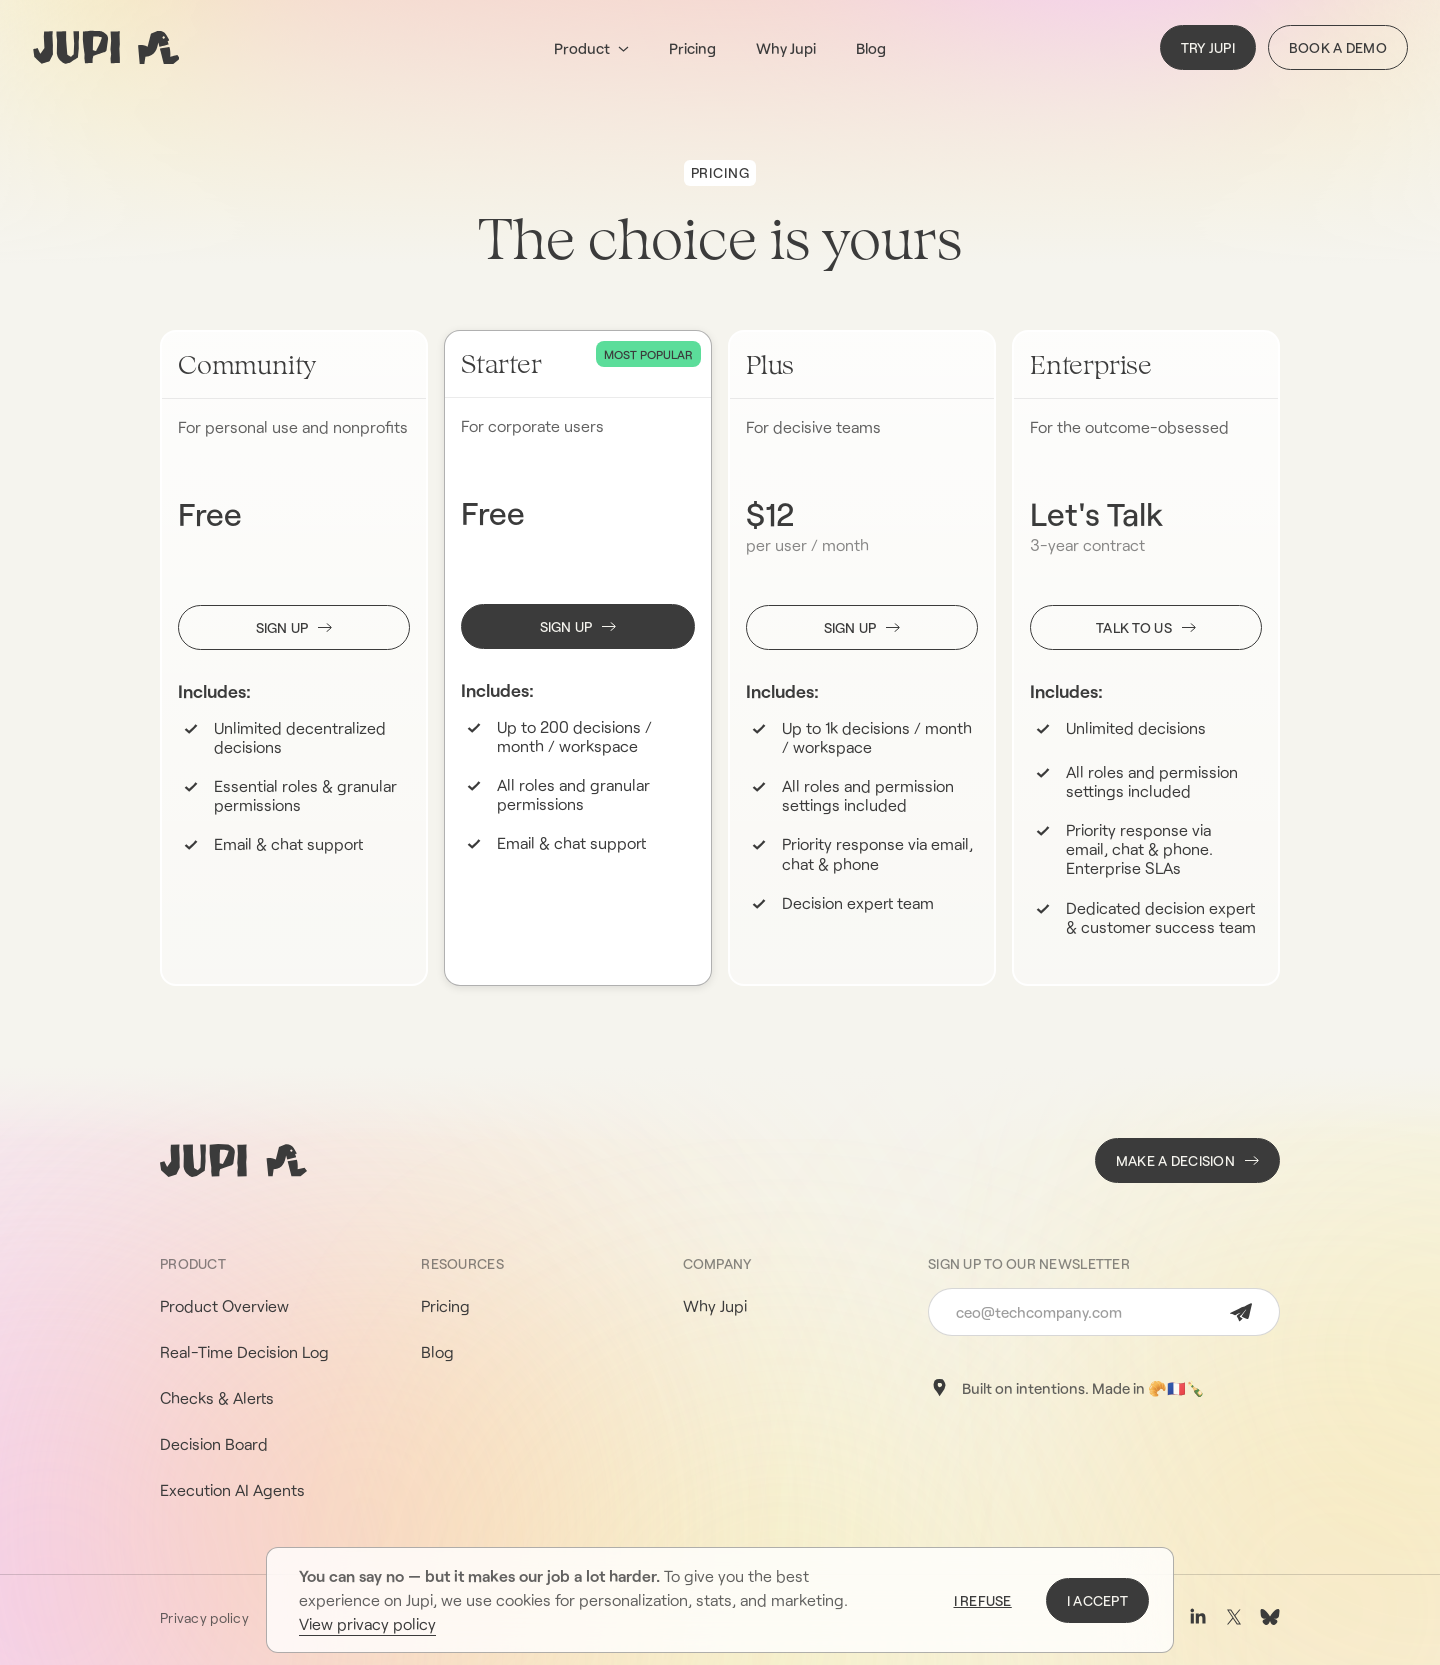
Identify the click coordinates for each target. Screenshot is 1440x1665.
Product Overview (224, 1305)
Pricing (692, 48)
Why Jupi (786, 48)
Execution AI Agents (232, 1489)
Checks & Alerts (217, 1397)
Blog (871, 48)
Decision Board (214, 1443)
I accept (1097, 1600)
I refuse (983, 1600)
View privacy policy (367, 1623)
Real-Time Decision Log (244, 1351)
